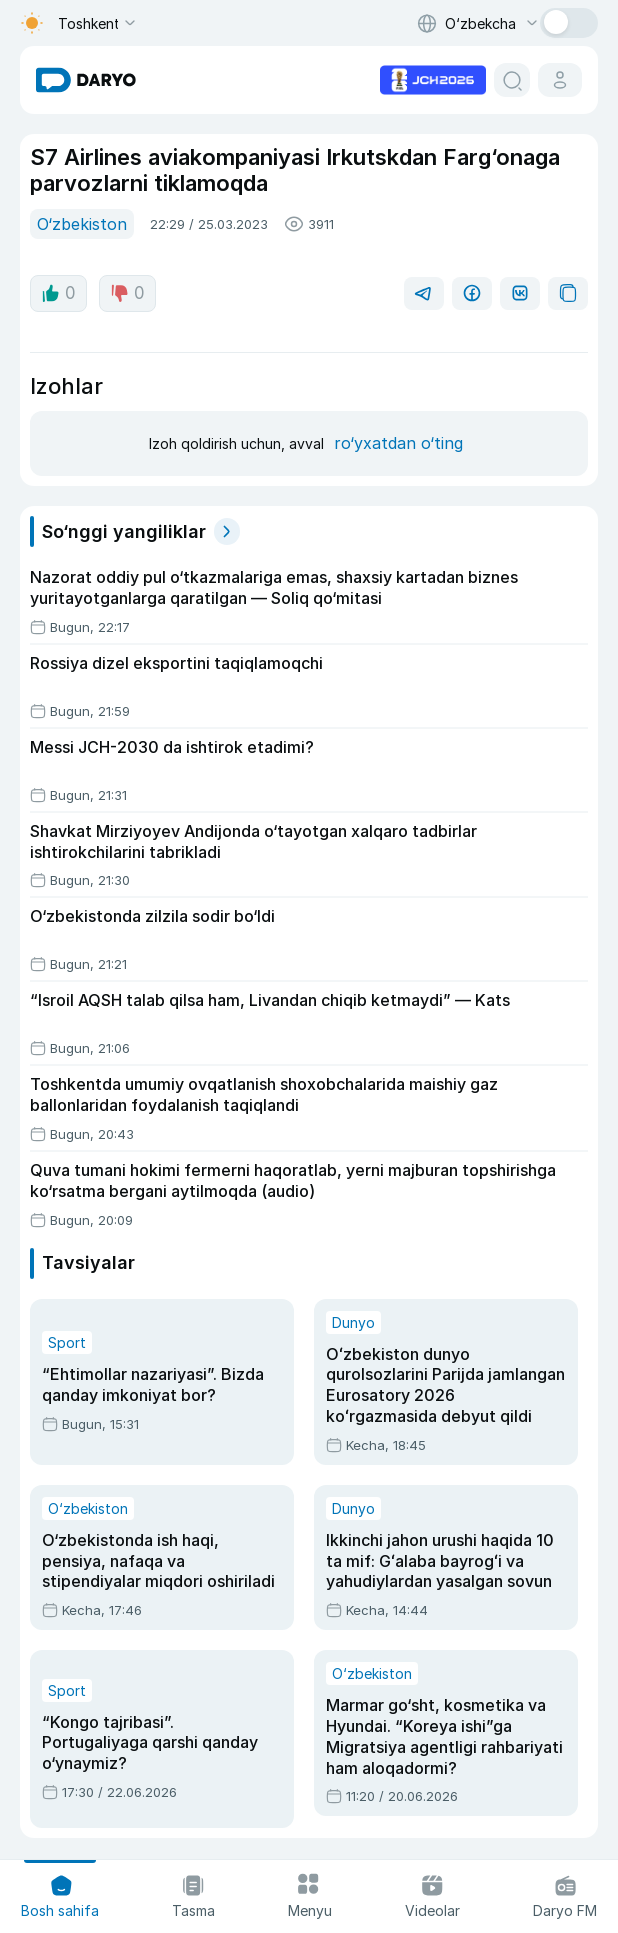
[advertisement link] (433, 78)
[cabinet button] (560, 80)
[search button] (512, 80)
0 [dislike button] (127, 293)
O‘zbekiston (82, 224)
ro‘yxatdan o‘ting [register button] (398, 443)
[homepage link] (86, 80)
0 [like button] (58, 293)
